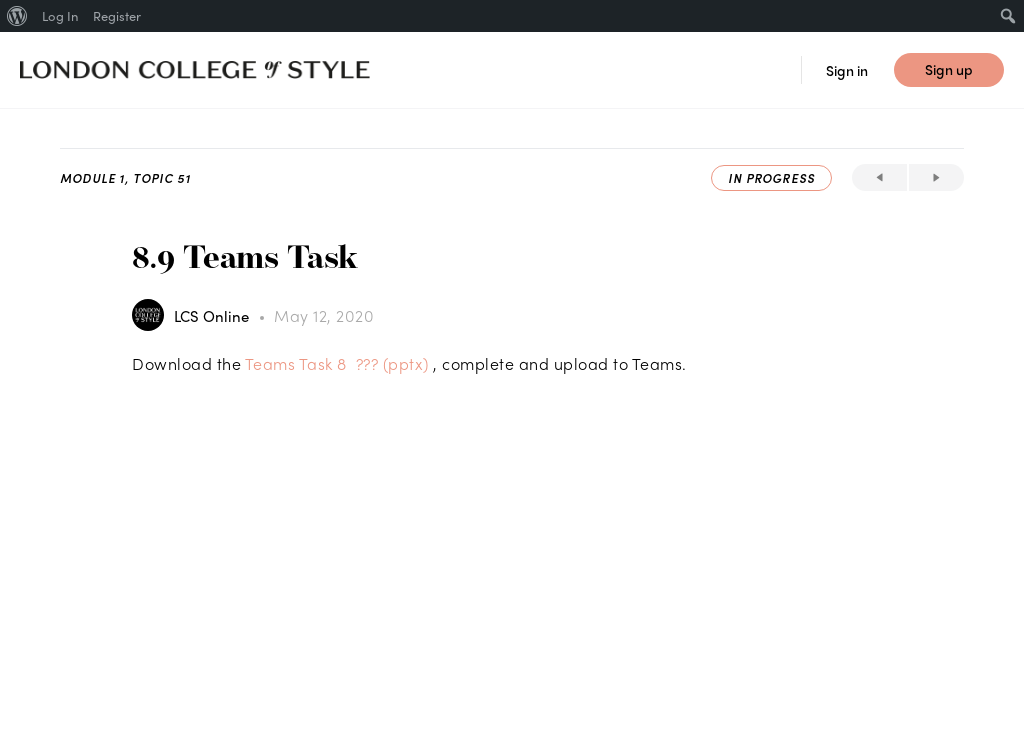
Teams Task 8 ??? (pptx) (337, 363)
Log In (60, 15)
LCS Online (213, 316)
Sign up (949, 69)
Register (117, 15)
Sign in (847, 70)
